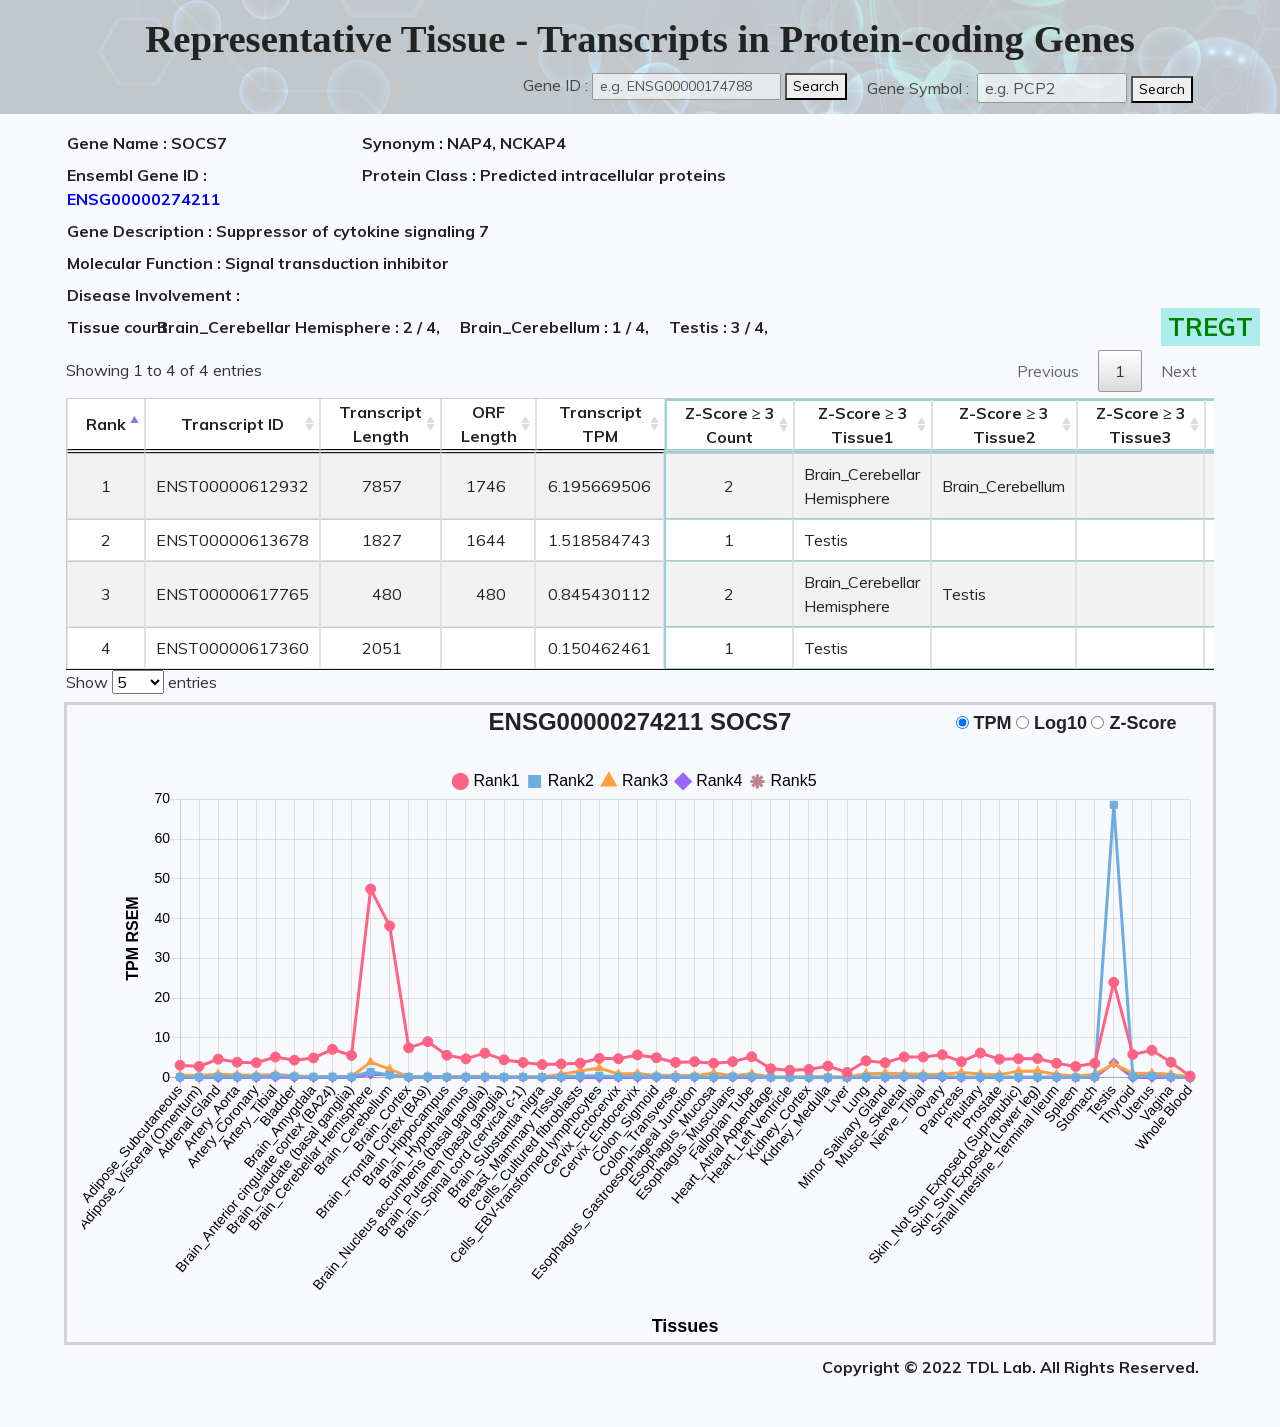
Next (1179, 371)
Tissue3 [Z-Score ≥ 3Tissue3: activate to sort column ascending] (1141, 425)
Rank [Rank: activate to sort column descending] (106, 424)
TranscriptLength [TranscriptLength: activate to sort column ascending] (380, 424)
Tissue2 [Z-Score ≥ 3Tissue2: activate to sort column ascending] (1004, 425)
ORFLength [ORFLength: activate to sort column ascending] (489, 424)
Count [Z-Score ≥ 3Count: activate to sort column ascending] (730, 425)
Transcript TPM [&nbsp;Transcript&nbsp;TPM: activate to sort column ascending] (600, 424)
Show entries (141, 680)
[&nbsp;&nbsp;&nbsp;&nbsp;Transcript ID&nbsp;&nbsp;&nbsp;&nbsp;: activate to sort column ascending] (232, 424)
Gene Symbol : (920, 88)
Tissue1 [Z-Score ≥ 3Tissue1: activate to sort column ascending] (863, 425)
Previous (1048, 371)
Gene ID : (555, 85)
